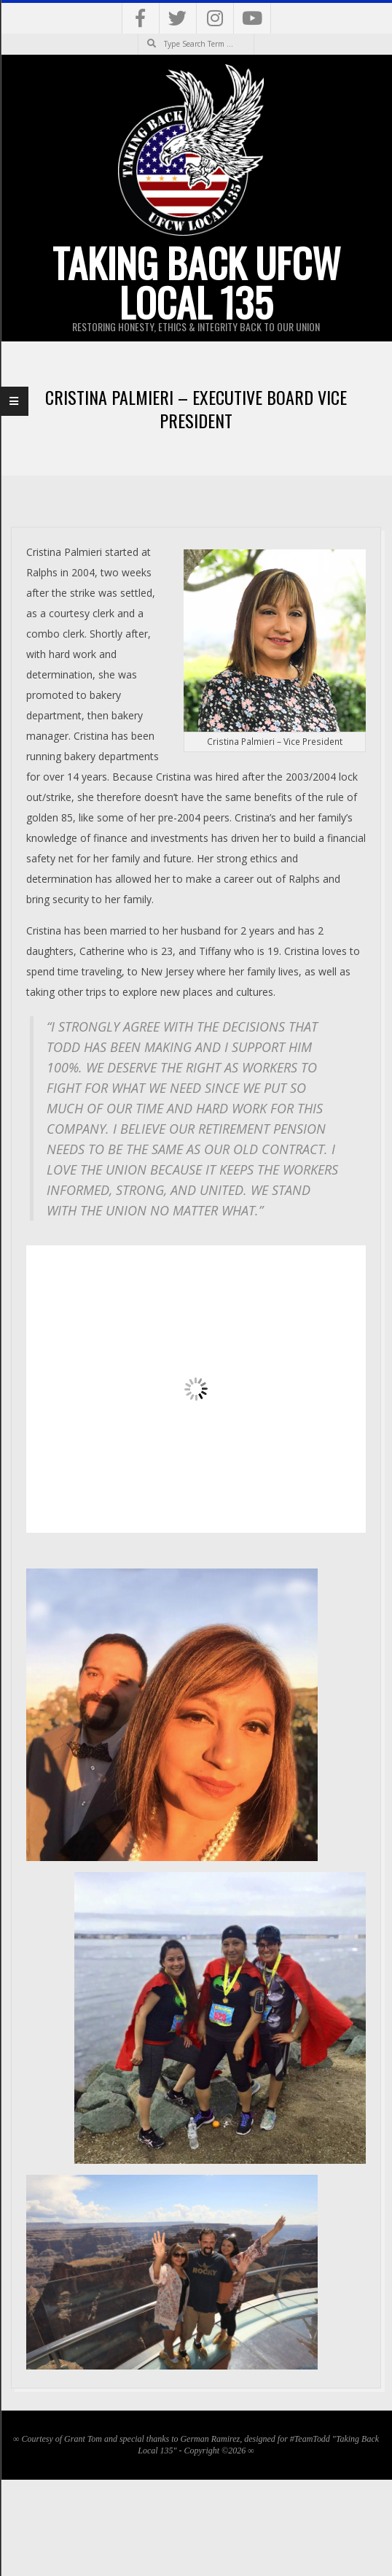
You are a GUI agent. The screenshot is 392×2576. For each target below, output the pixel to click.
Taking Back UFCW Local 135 (196, 282)
